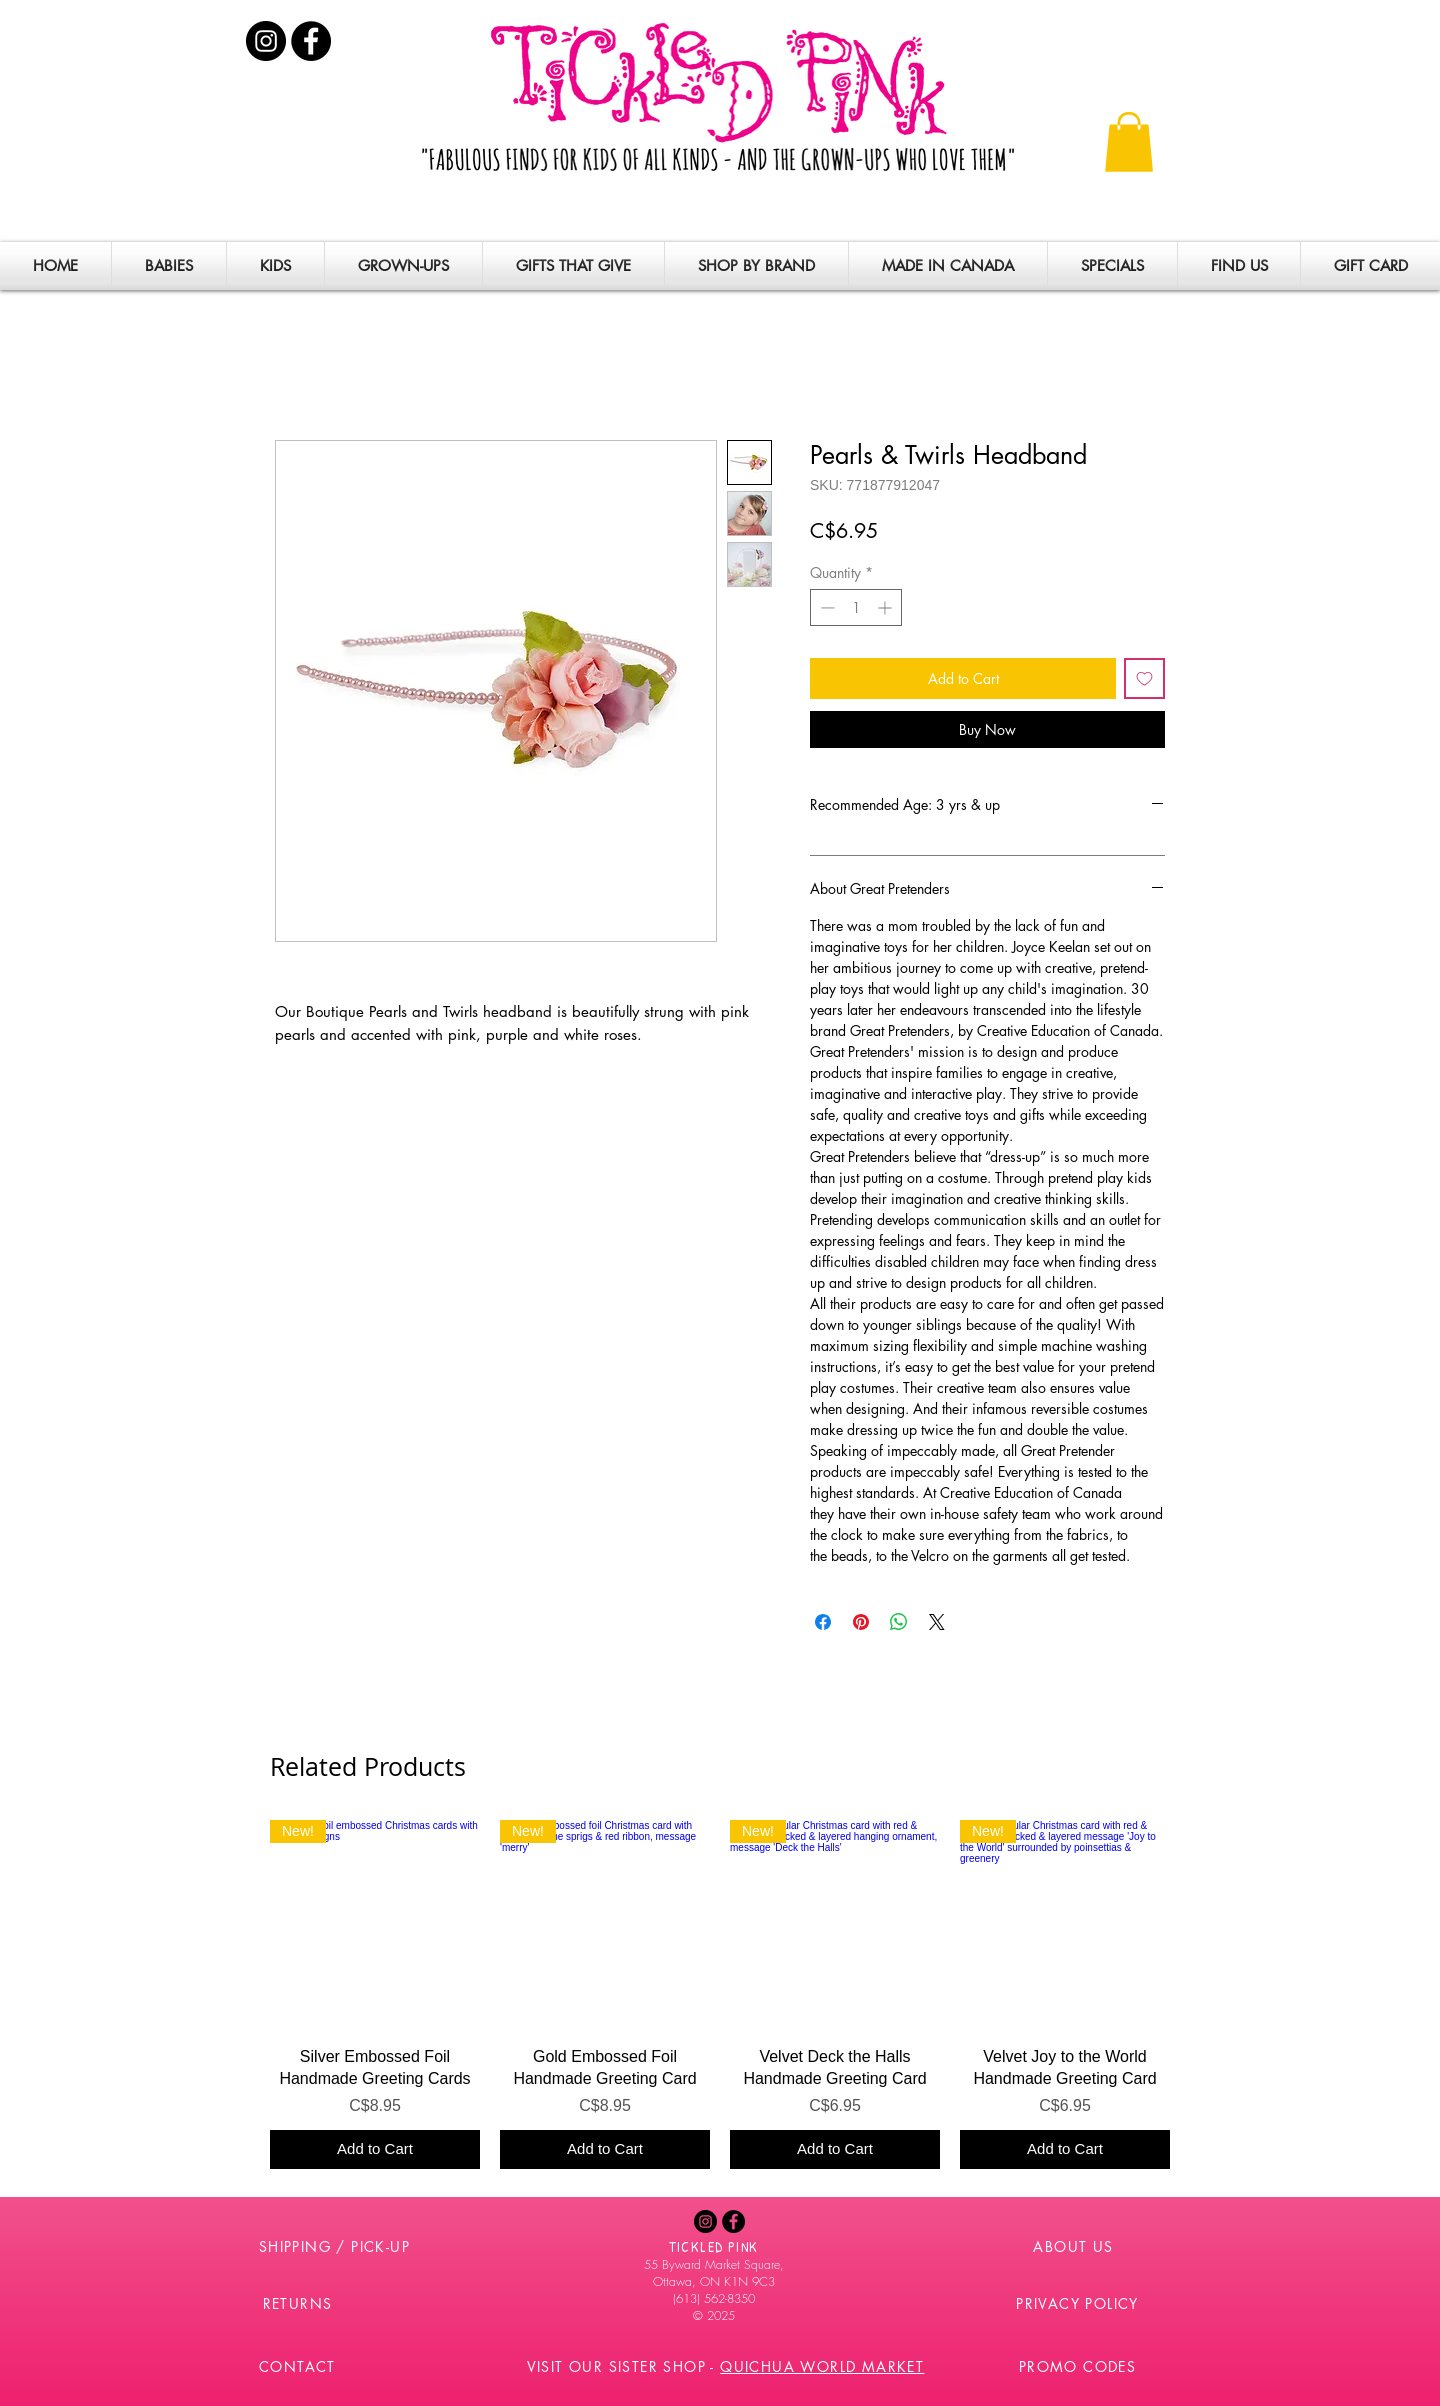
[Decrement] (825, 607)
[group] (720, 1994)
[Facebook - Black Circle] (311, 41)
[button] (1129, 142)
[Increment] (886, 607)
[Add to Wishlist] (1144, 678)
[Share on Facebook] (823, 1622)
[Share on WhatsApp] (899, 1622)
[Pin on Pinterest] (861, 1622)
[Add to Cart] (375, 2149)
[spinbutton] (856, 607)
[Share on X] (937, 1622)
